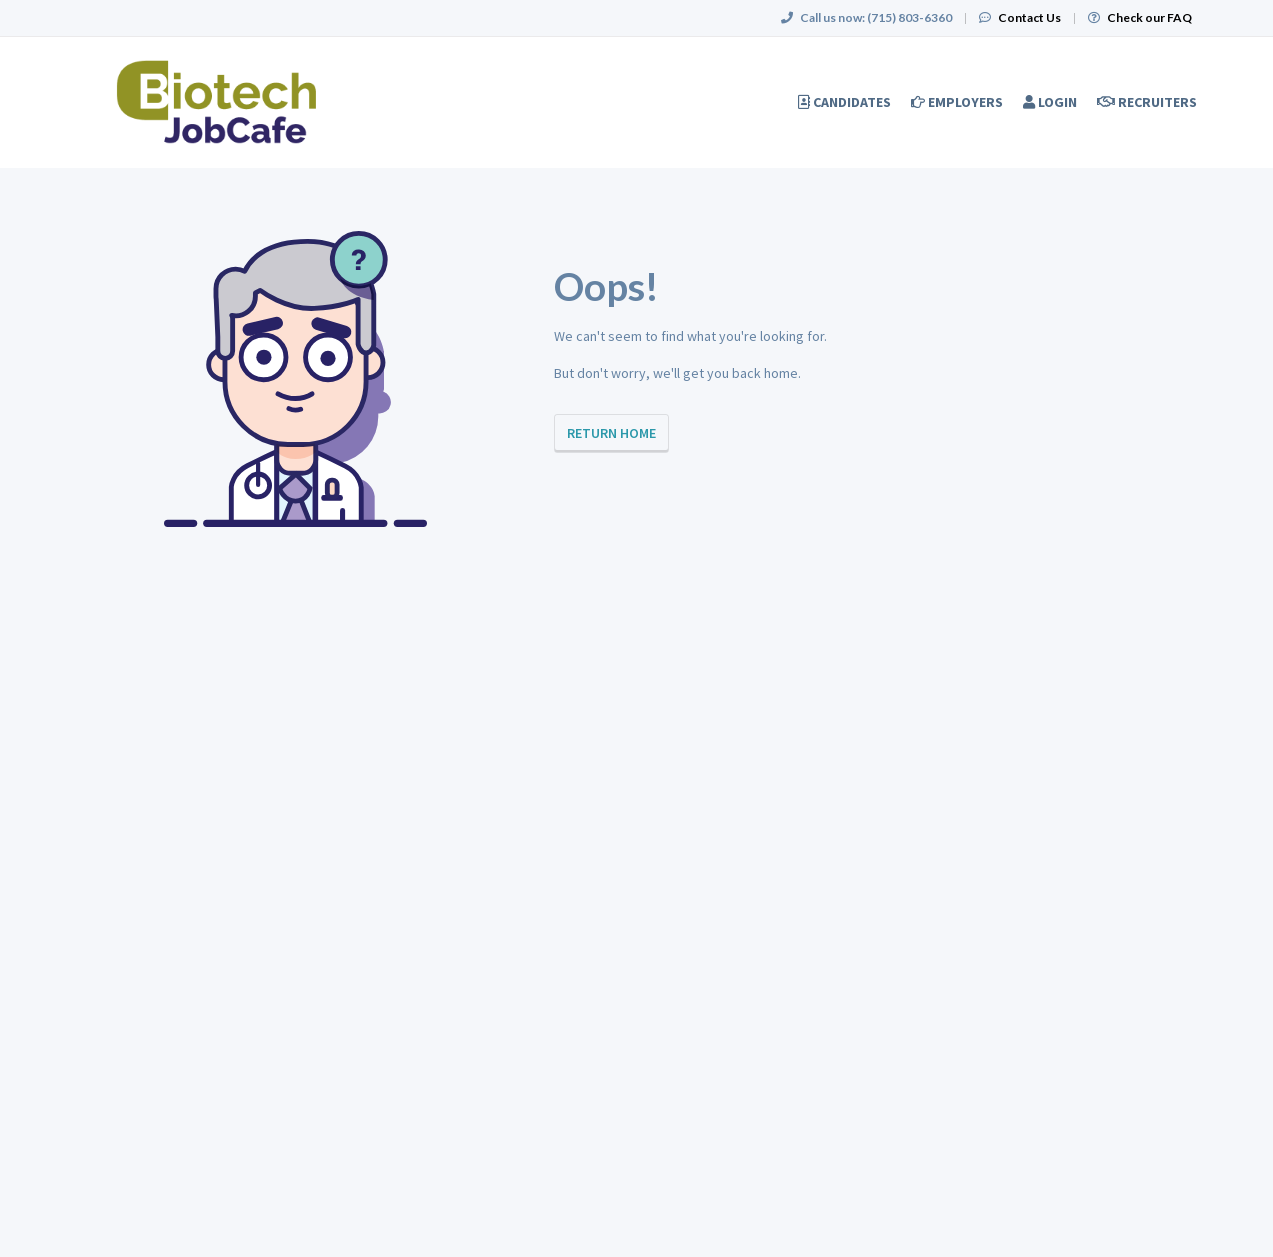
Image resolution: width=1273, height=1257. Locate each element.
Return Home (611, 433)
